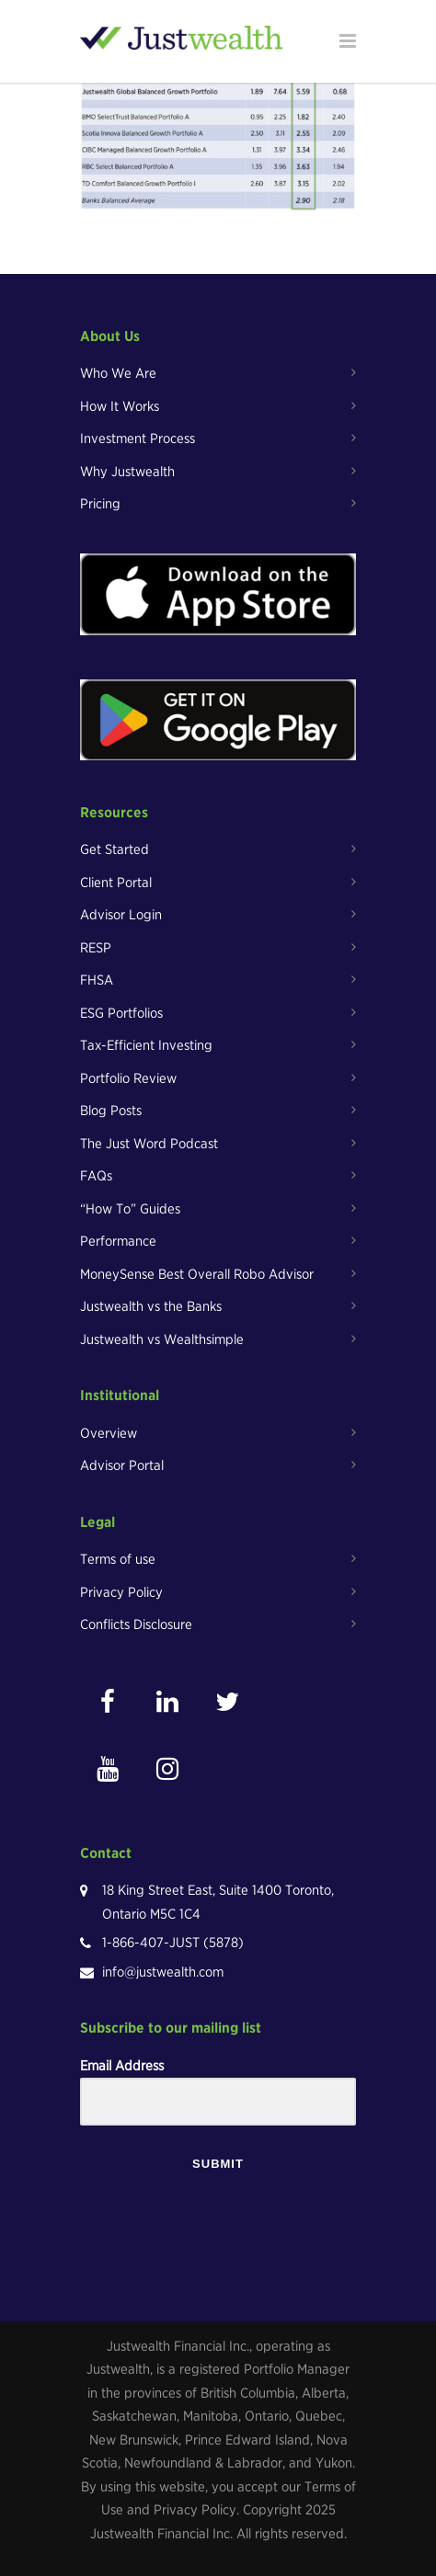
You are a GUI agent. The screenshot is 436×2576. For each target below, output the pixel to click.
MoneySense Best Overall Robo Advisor (197, 1274)
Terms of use (117, 1559)
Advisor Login (121, 914)
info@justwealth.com (163, 1972)
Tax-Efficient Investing (146, 1045)
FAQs (96, 1176)
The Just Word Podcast (149, 1143)
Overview (108, 1433)
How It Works (119, 406)
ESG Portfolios (121, 1013)
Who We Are (118, 373)
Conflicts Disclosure (136, 1624)
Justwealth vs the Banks (151, 1306)
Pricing (100, 504)
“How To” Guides (130, 1209)
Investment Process (137, 438)
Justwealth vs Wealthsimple (162, 1339)
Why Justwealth (127, 471)
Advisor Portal (122, 1465)
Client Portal (116, 882)
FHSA (96, 980)
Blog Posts (111, 1110)
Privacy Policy (121, 1592)
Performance (118, 1241)
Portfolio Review (128, 1078)
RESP (95, 948)
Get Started (114, 849)
